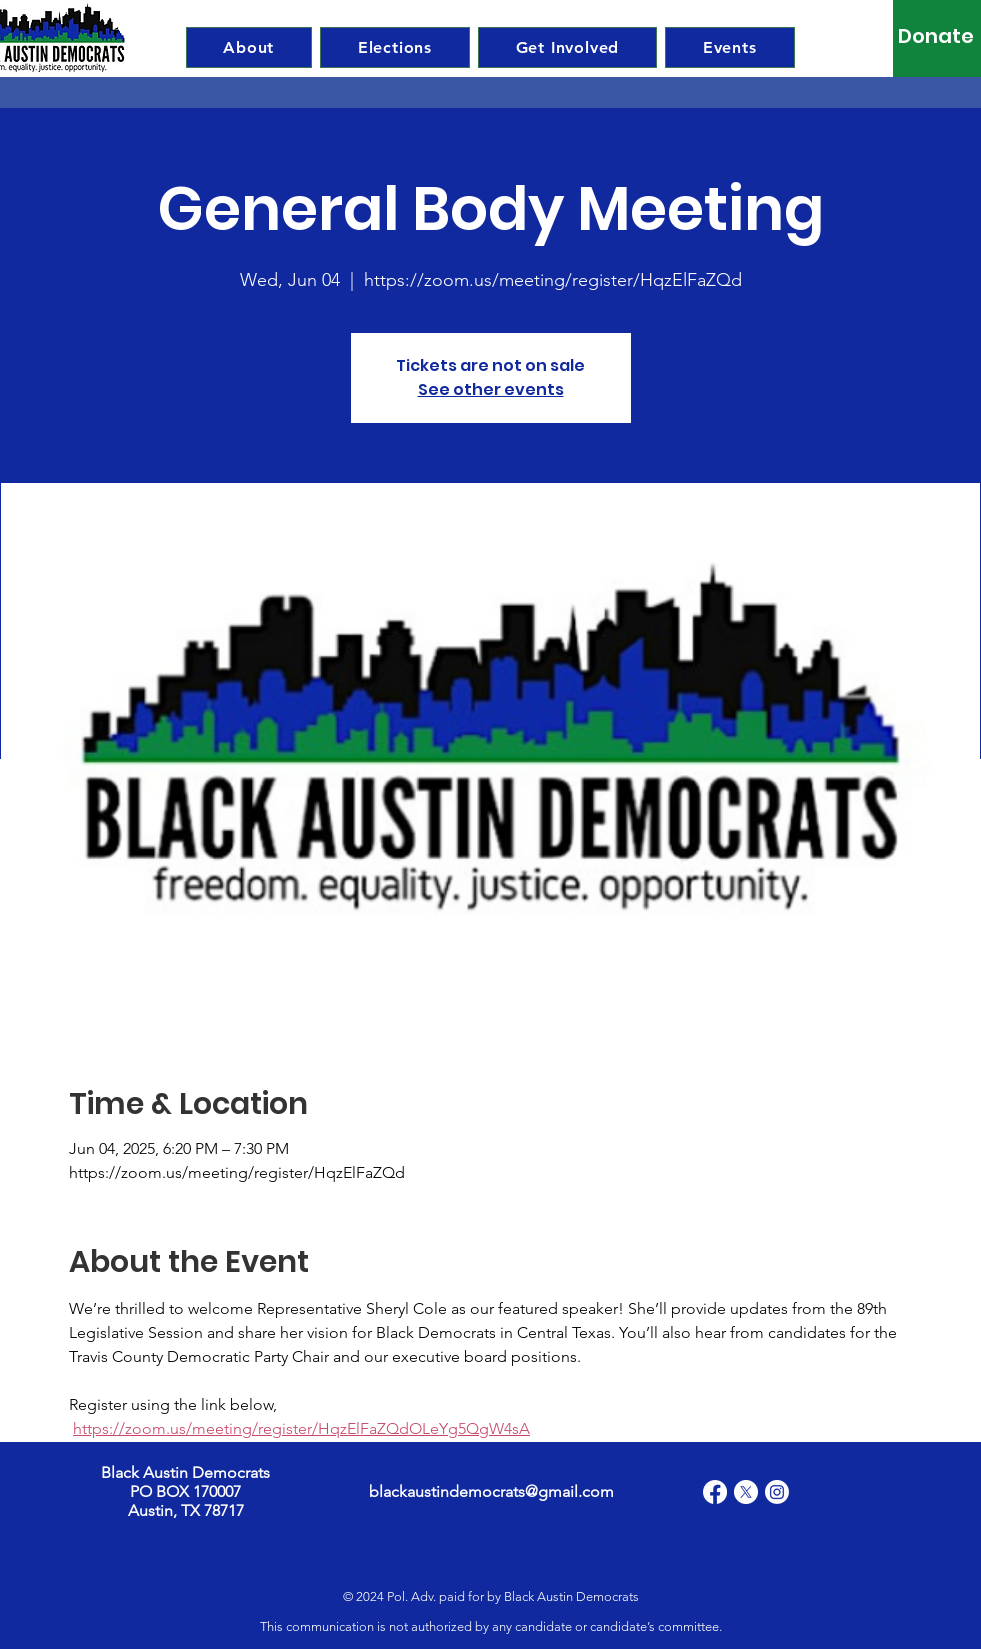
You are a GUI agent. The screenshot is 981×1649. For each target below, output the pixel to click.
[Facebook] (715, 1492)
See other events (491, 389)
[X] (746, 1492)
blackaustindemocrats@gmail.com (491, 1491)
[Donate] (936, 36)
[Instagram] (777, 1492)
